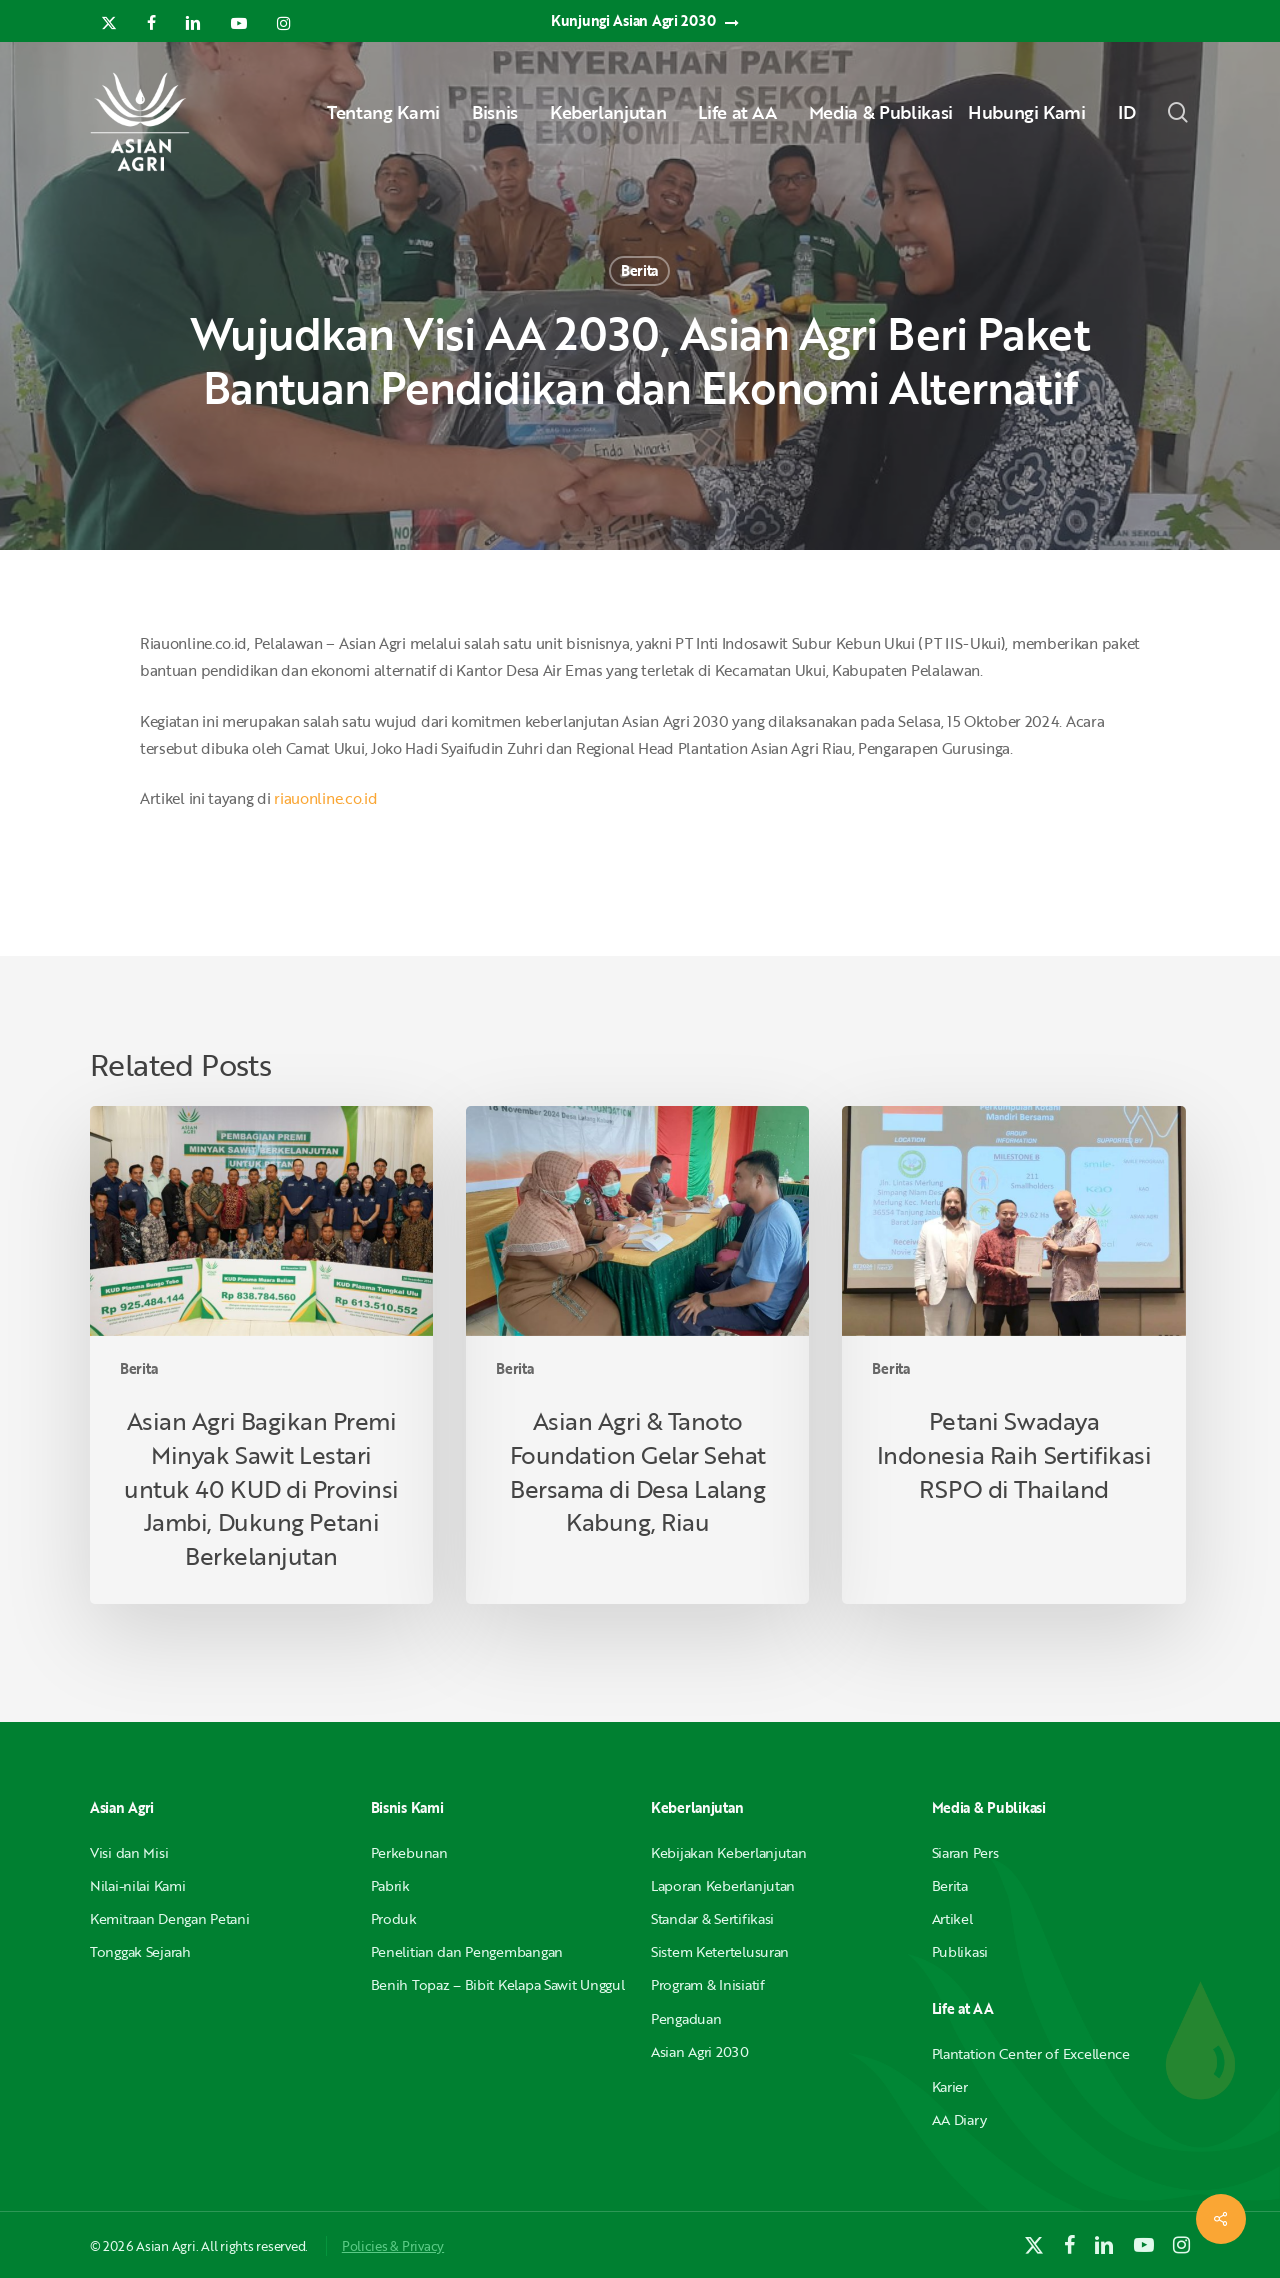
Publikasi (960, 1951)
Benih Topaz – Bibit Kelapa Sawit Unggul (498, 1984)
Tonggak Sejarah (140, 1951)
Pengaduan (686, 2018)
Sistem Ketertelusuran (720, 1951)
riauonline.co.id (325, 798)
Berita (639, 270)
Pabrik (390, 1885)
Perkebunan (409, 1852)
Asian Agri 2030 (700, 2051)
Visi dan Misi (129, 1852)
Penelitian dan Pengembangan (467, 1951)
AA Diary (959, 2119)
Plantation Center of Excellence (1031, 2053)
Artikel (952, 1918)
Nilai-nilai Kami (138, 1885)
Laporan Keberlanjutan (723, 1885)
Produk (394, 1918)
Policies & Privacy (393, 2246)
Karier (950, 2086)
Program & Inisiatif (708, 1984)
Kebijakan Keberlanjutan (729, 1852)
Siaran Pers (965, 1852)
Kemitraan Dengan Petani (170, 1918)
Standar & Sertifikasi (712, 1918)
